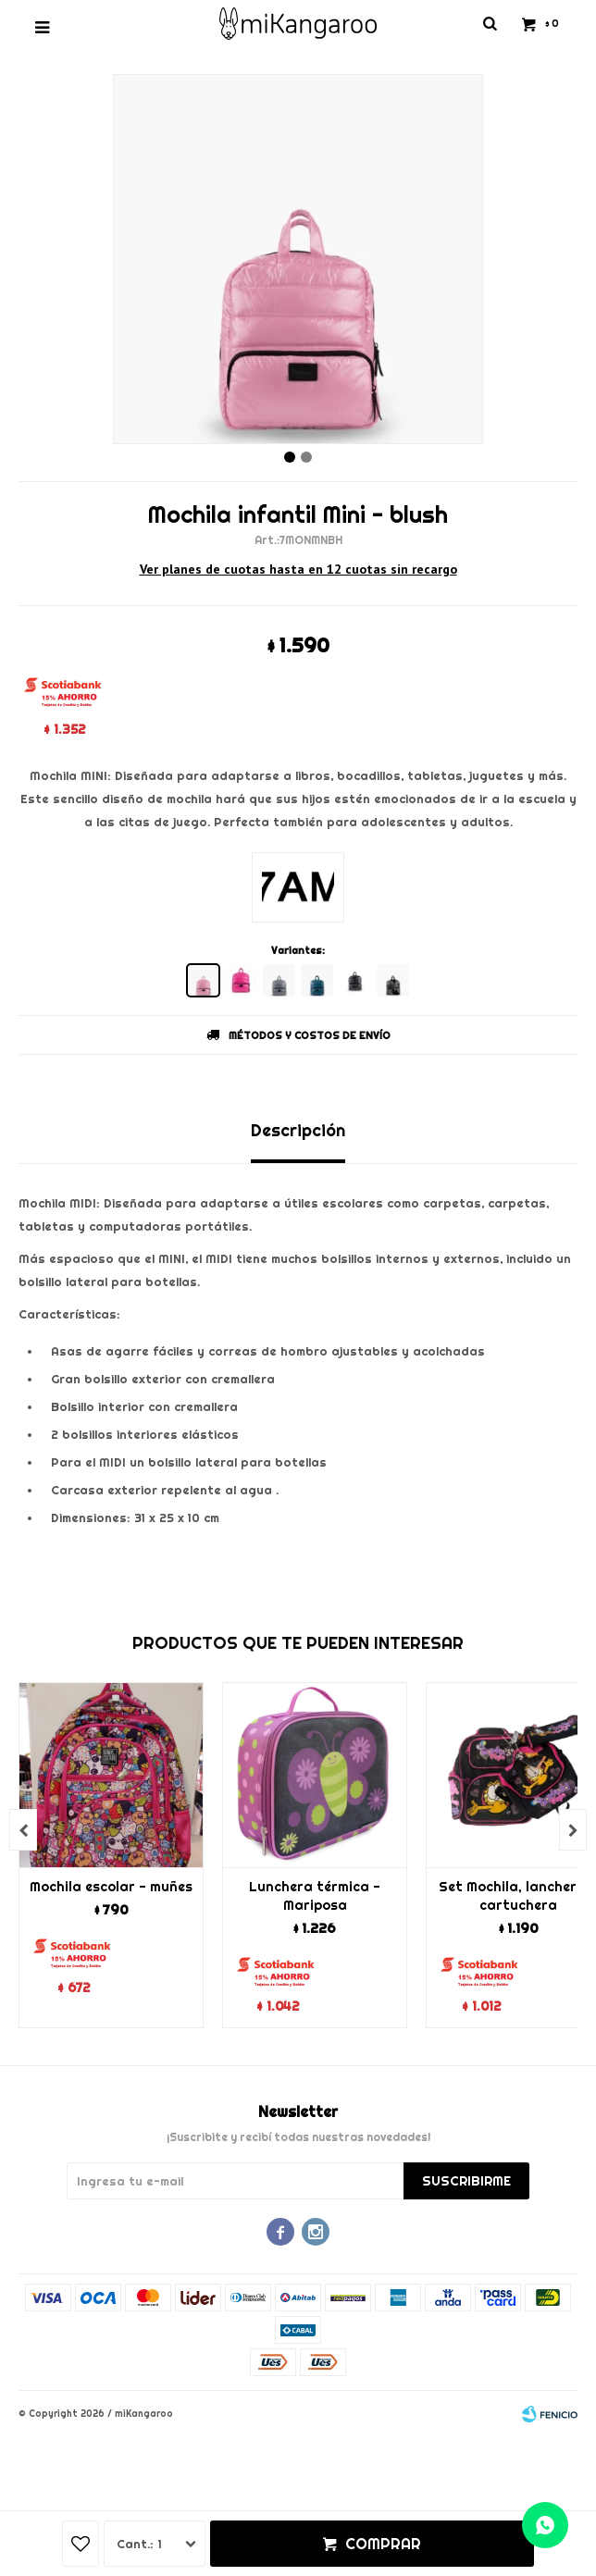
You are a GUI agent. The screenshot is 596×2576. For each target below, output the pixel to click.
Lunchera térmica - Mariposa (314, 1895)
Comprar (383, 2543)
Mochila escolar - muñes (111, 1886)
